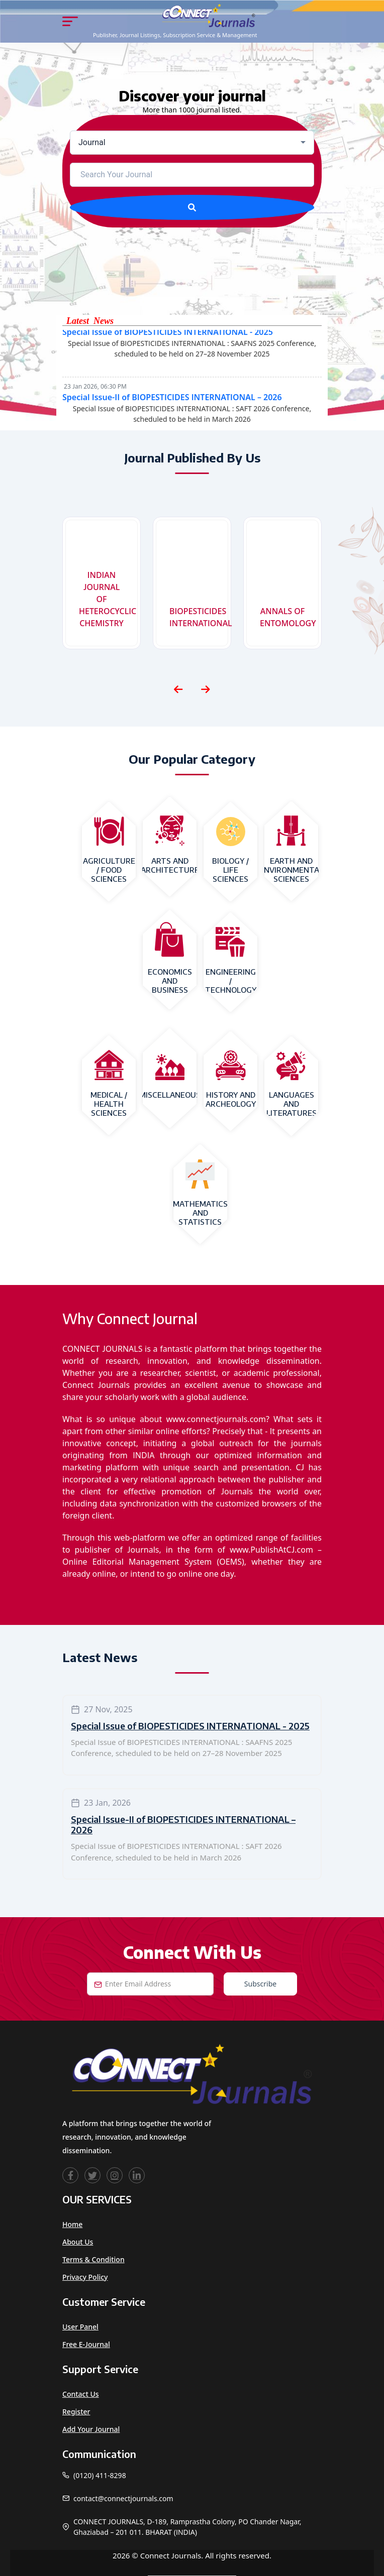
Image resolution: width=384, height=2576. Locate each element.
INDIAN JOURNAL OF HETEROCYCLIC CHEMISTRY (104, 599)
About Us (77, 2242)
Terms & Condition (93, 2259)
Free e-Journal (86, 2344)
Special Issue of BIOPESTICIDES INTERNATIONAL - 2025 (167, 337)
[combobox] (192, 142)
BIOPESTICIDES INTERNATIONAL (194, 617)
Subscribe (260, 1983)
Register (76, 2411)
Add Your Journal (91, 2429)
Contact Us (80, 2394)
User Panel (80, 2326)
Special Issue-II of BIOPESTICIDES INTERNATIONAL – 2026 (172, 402)
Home (72, 2224)
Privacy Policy (85, 2277)
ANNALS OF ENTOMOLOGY (285, 617)
